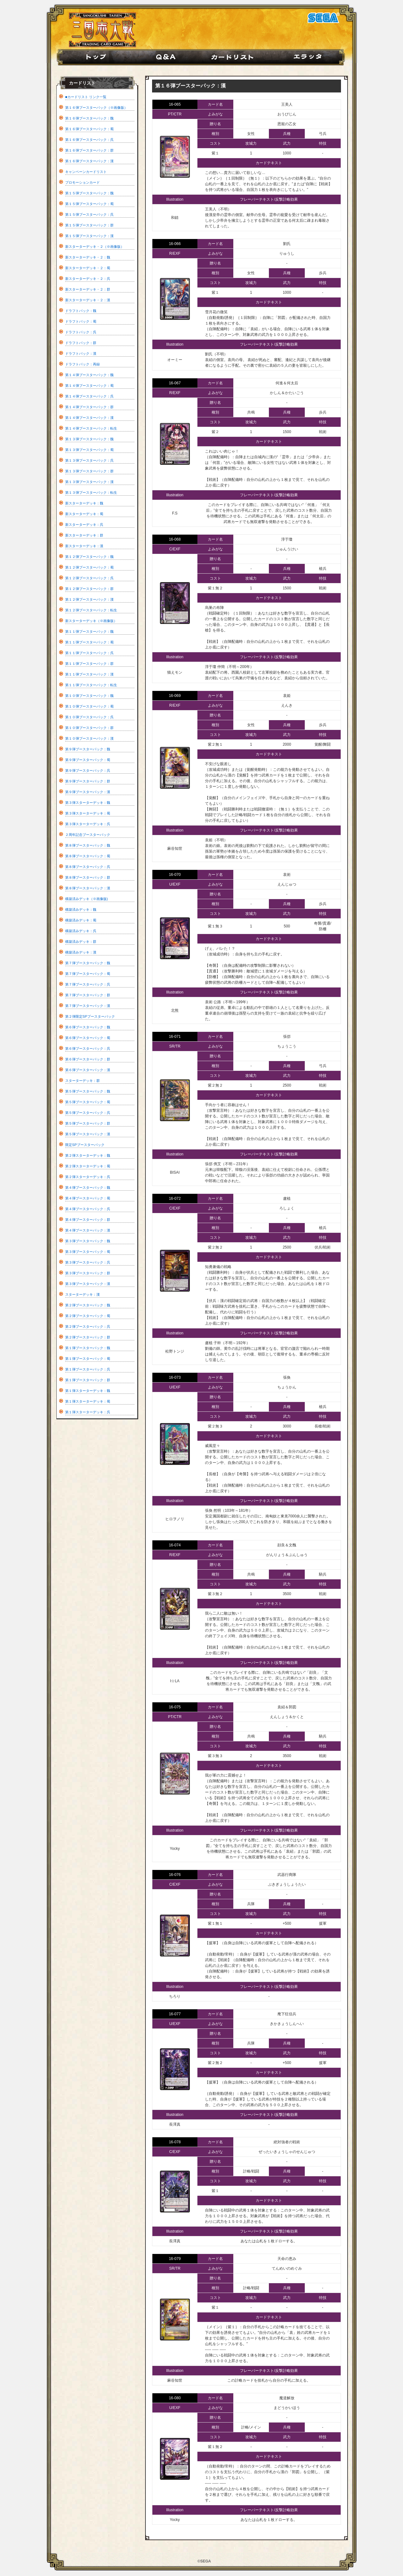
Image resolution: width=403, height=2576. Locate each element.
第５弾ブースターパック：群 (87, 1123)
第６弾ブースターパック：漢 (87, 1070)
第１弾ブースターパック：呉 (87, 1369)
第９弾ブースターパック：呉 (87, 770)
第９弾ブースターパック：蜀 (87, 760)
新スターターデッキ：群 (84, 535)
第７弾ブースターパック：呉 (87, 984)
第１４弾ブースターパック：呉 (89, 396)
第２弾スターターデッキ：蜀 (87, 1166)
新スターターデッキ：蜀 (84, 514)
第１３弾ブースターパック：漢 (89, 482)
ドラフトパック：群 (80, 343)
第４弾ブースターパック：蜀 (87, 1198)
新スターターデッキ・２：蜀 (87, 268)
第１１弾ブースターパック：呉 (89, 653)
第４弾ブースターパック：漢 (87, 1230)
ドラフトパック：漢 (80, 353)
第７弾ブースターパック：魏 (87, 963)
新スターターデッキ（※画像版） (91, 621)
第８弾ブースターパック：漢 (87, 888)
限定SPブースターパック (85, 1145)
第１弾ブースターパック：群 (87, 1380)
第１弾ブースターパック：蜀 (87, 1358)
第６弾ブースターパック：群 (87, 1059)
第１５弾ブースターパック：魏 (89, 193)
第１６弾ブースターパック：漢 (89, 161)
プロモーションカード (82, 182)
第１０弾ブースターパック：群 (89, 728)
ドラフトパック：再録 (82, 364)
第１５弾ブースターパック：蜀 (89, 204)
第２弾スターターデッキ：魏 (87, 1155)
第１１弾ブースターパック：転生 (91, 685)
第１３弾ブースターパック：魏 (89, 439)
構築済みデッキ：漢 (80, 952)
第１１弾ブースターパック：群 (89, 663)
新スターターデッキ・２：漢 (87, 300)
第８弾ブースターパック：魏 (87, 845)
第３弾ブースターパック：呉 (87, 1262)
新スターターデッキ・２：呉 (87, 279)
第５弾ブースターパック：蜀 (87, 1102)
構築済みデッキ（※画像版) (86, 899)
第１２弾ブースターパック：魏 (89, 557)
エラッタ (311, 57)
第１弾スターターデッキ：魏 (87, 1391)
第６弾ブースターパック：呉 (87, 1048)
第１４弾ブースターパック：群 (89, 407)
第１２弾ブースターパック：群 (89, 589)
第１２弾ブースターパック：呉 (89, 578)
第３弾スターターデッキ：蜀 (87, 813)
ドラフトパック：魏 (80, 311)
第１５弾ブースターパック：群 (89, 225)
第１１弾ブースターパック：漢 (89, 674)
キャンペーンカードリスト (86, 172)
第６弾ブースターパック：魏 (87, 1027)
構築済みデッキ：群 (80, 941)
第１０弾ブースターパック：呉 (89, 717)
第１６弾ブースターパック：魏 (89, 118)
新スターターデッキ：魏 (84, 503)
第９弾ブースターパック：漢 (87, 792)
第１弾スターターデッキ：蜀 (87, 1401)
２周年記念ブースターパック (87, 835)
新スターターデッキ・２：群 (87, 289)
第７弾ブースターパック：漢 (87, 1006)
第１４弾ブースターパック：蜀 (89, 385)
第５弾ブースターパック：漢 (87, 1134)
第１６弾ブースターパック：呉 (89, 140)
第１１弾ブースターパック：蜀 (89, 642)
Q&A (167, 57)
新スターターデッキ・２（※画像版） (94, 246)
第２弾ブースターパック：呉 (87, 1326)
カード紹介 (237, 57)
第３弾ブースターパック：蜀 (87, 1252)
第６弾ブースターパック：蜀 (87, 1038)
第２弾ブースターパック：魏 (87, 1305)
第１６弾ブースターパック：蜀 (89, 129)
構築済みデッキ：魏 (80, 909)
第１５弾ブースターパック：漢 (89, 236)
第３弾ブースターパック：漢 (87, 1284)
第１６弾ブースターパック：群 (89, 150)
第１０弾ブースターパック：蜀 (89, 706)
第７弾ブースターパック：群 (87, 995)
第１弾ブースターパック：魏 (87, 1348)
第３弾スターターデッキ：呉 (87, 824)
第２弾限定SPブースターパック (90, 1016)
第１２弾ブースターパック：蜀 (89, 567)
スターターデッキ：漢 (82, 1294)
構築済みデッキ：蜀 (80, 920)
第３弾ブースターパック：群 (87, 1273)
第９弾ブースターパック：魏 (87, 749)
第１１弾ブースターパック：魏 (89, 631)
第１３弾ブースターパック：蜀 (89, 450)
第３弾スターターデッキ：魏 (87, 802)
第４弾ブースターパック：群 (87, 1219)
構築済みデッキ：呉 (80, 931)
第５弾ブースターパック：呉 (87, 1113)
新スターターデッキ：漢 (84, 546)
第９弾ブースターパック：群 (87, 781)
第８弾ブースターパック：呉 (87, 867)
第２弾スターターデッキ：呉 (87, 1177)
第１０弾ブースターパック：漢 (89, 738)
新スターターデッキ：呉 (84, 524)
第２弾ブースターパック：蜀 (87, 1316)
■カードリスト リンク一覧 (85, 97)
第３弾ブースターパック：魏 (87, 1241)
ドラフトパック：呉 (80, 332)
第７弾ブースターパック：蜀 (87, 974)
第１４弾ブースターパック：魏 (89, 375)
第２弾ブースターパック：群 (87, 1337)
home (92, 57)
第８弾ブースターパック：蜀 (87, 856)
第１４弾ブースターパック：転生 (91, 428)
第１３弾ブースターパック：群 (89, 471)
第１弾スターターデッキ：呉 (87, 1412)
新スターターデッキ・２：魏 (87, 257)
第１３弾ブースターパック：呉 (89, 460)
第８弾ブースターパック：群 (87, 877)
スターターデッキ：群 (82, 1080)
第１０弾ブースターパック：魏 (89, 696)
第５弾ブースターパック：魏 (87, 1091)
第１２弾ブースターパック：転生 (91, 610)
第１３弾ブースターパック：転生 (91, 492)
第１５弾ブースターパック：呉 (89, 214)
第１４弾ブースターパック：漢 (89, 418)
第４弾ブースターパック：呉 (87, 1209)
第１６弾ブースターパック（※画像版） (96, 107)
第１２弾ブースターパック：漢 (89, 599)
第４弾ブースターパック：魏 (87, 1187)
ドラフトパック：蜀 (80, 321)
